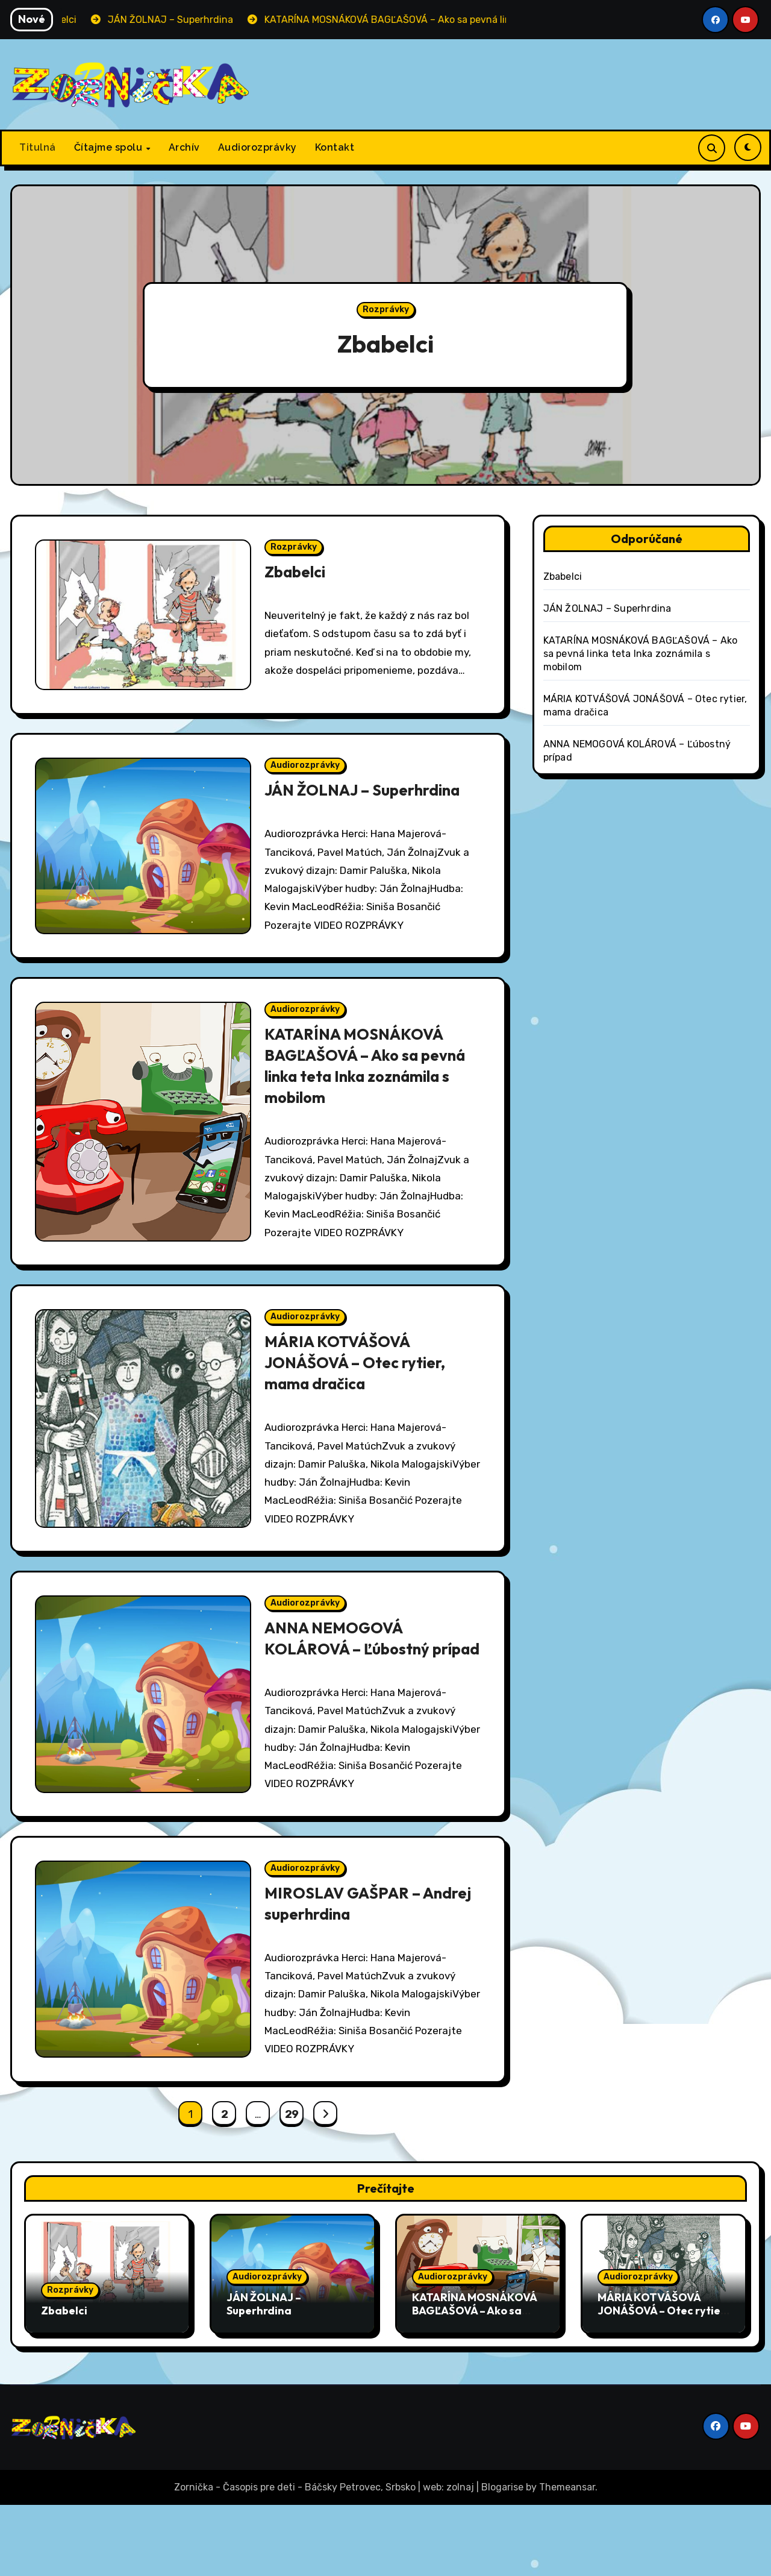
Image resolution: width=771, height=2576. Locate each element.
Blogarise (502, 2558)
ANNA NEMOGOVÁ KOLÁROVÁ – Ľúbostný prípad (351, 1685)
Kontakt (335, 147)
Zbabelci (385, 341)
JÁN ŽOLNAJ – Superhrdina (369, 802)
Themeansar (567, 2558)
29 (292, 2185)
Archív (184, 147)
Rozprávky (386, 309)
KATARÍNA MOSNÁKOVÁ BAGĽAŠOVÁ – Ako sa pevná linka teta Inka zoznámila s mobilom (360, 1086)
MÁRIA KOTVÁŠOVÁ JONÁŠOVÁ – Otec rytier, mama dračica (361, 1391)
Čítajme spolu (109, 147)
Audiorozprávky (257, 147)
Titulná (37, 147)
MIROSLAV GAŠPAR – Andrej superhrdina (347, 1970)
